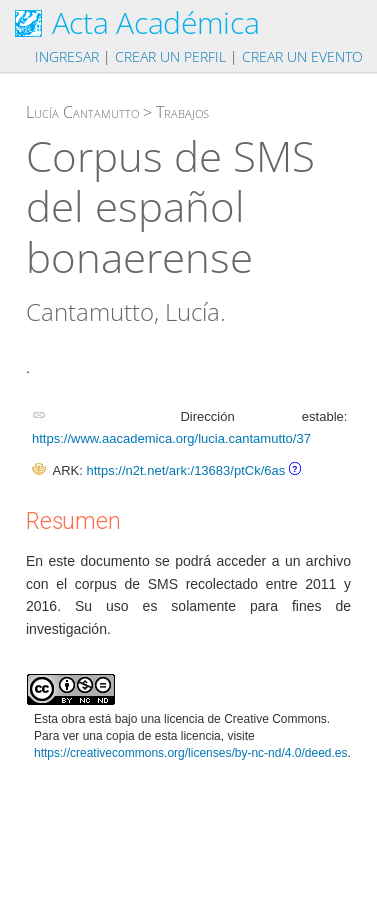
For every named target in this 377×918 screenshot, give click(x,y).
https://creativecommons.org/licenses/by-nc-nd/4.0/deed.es (191, 753)
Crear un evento (302, 56)
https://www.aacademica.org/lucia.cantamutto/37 (171, 438)
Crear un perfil (170, 56)
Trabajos (182, 112)
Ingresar (67, 56)
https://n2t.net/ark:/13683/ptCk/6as (185, 470)
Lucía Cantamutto (82, 112)
